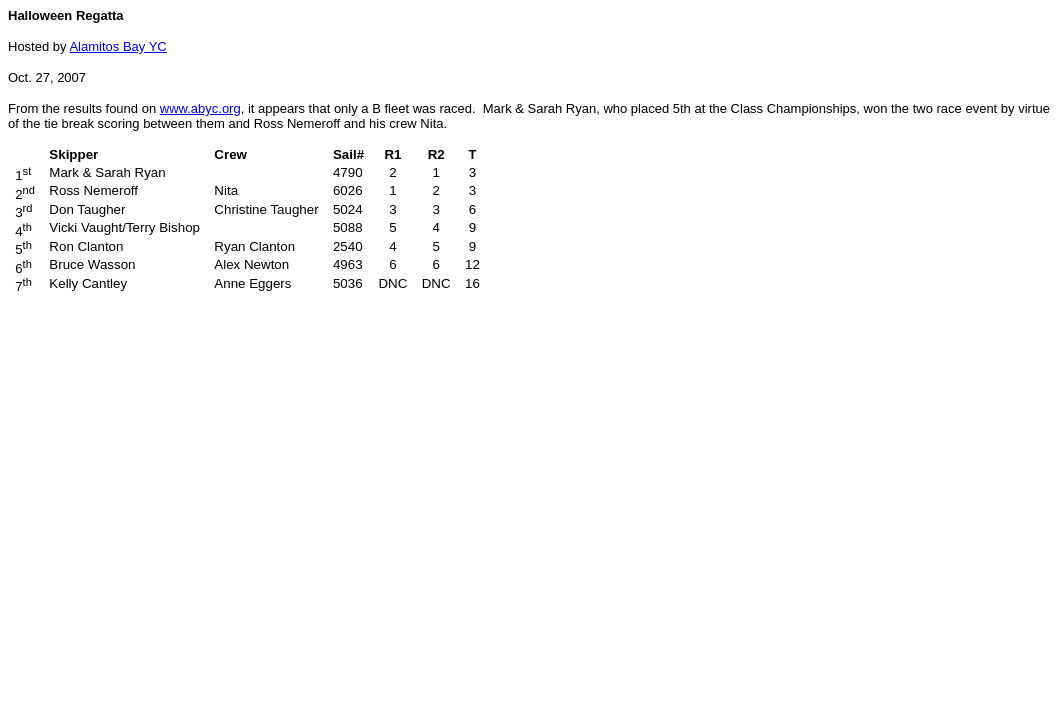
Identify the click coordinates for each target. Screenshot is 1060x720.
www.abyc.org (200, 108)
